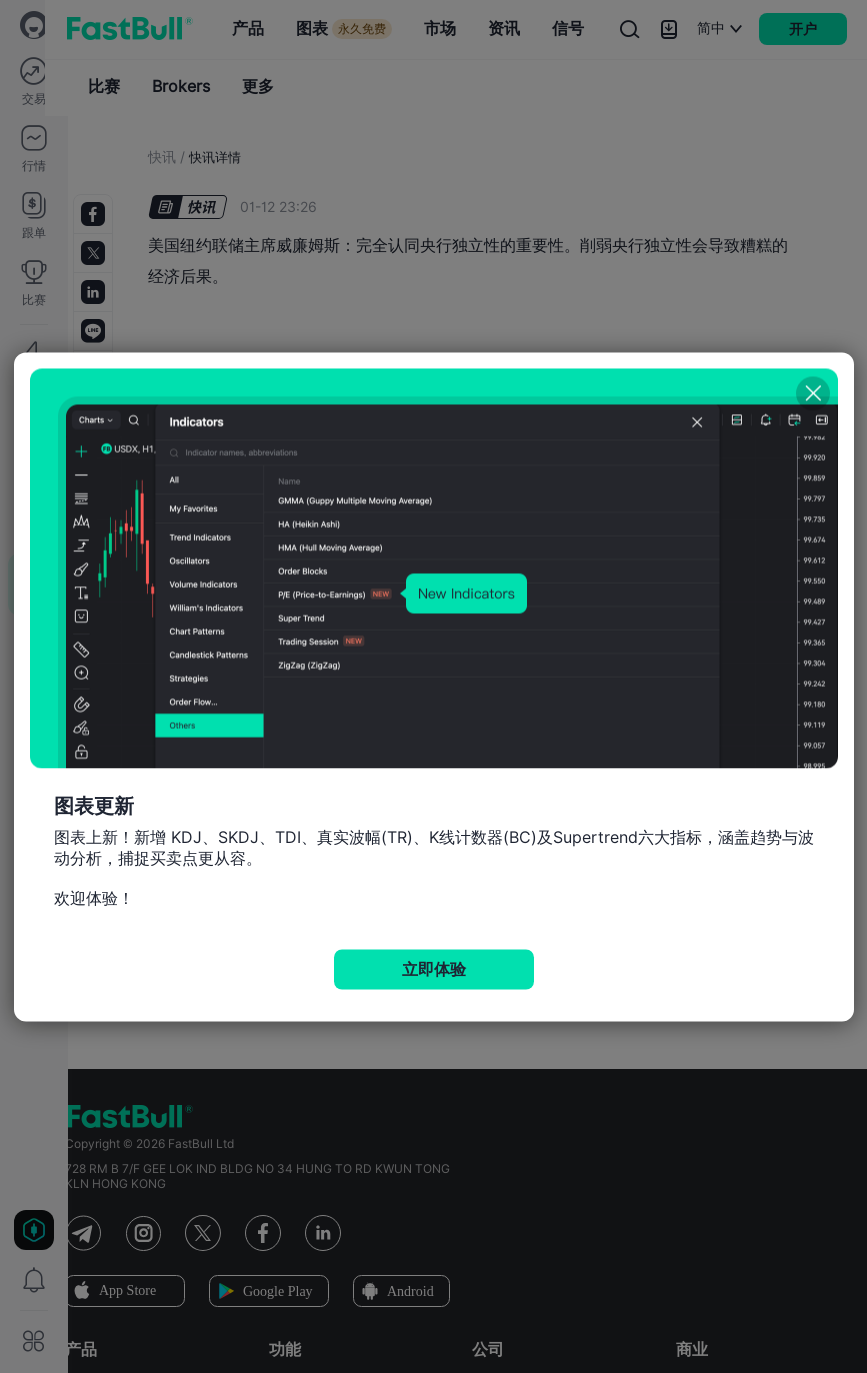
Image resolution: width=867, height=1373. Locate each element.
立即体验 (434, 968)
